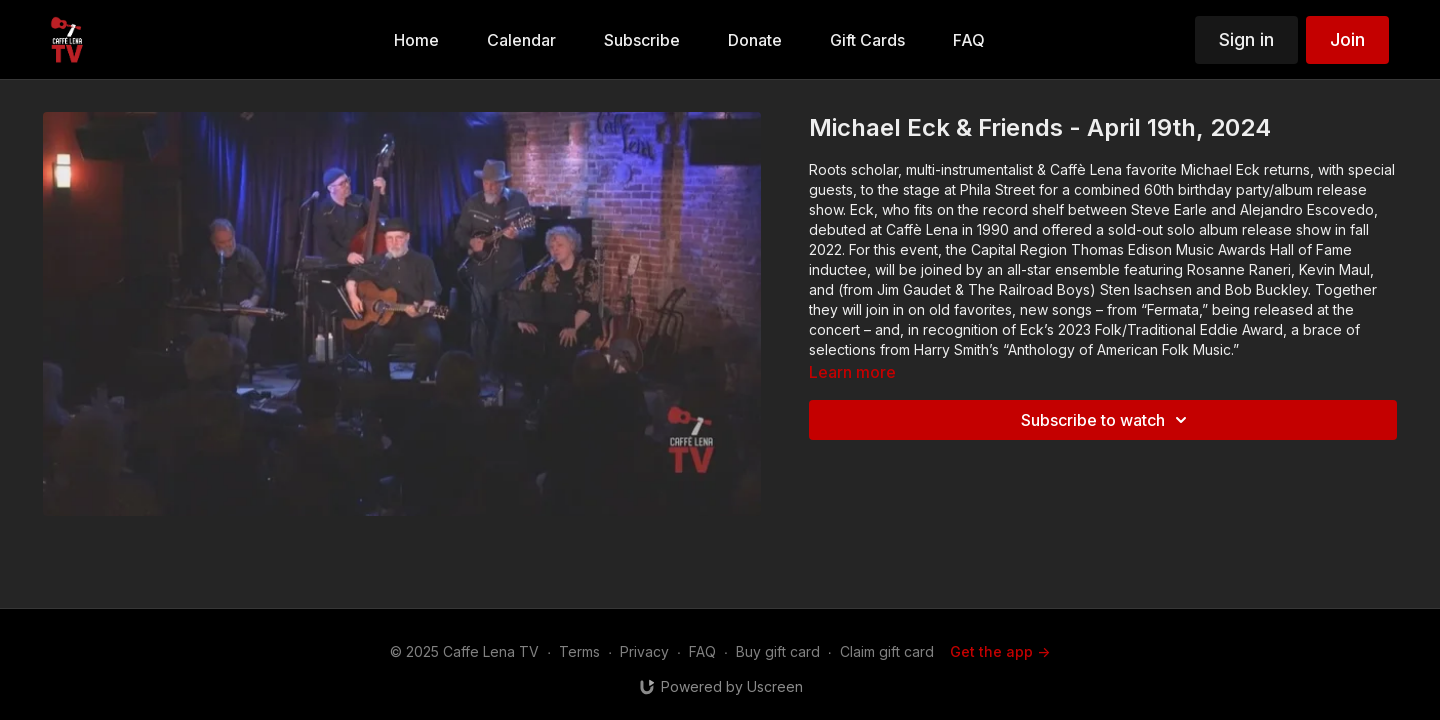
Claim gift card (887, 651)
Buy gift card (778, 651)
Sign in (1246, 39)
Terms (579, 651)
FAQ (702, 651)
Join (1347, 39)
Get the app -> (1000, 651)
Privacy (644, 651)
